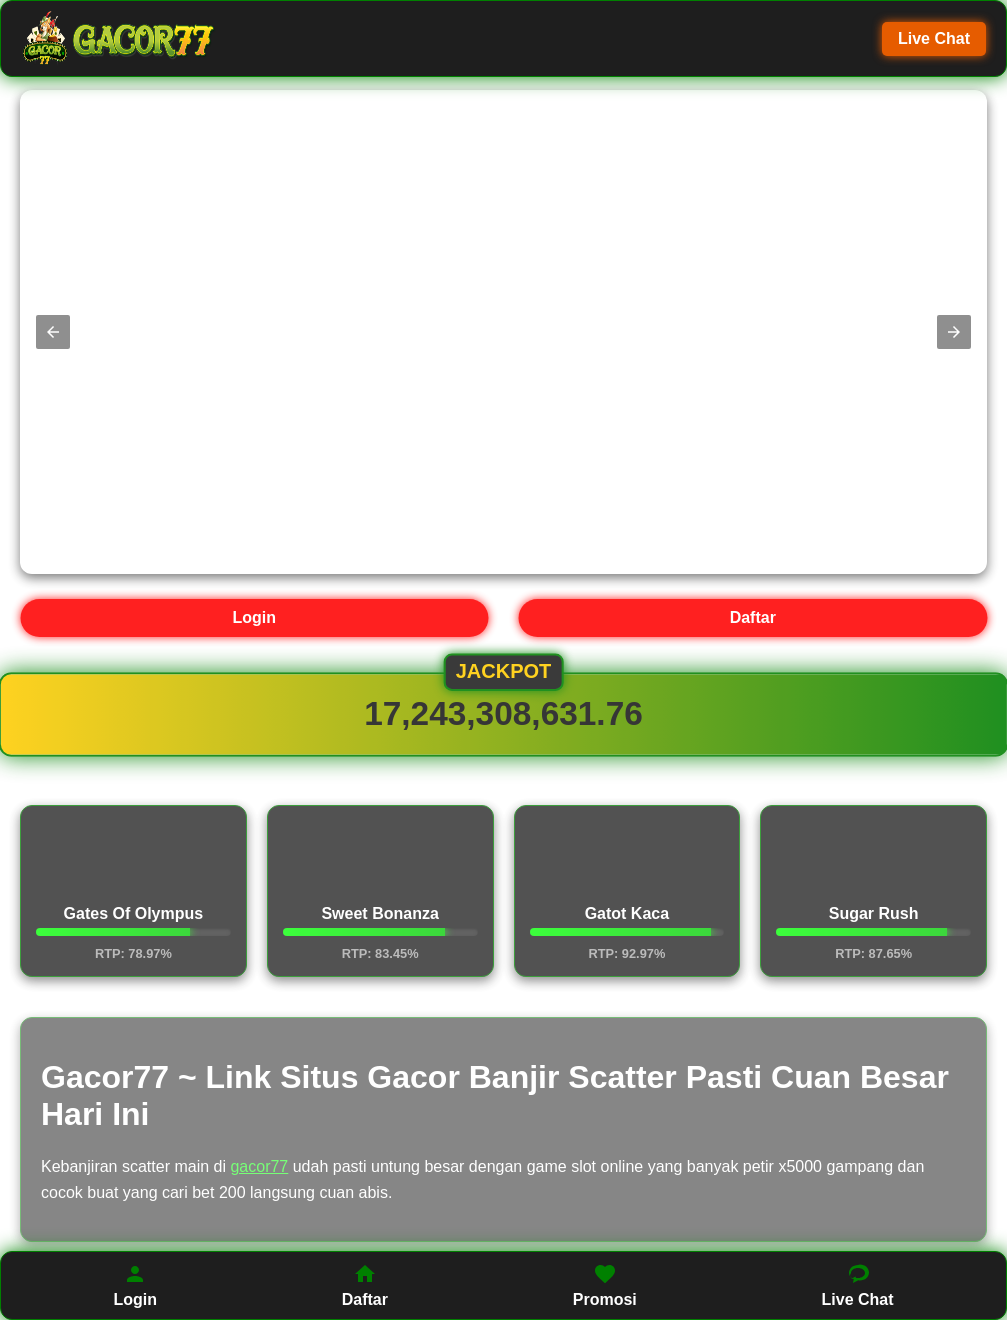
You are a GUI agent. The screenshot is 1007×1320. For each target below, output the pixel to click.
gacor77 (259, 1166)
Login (254, 617)
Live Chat (934, 38)
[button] (53, 332)
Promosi (605, 1285)
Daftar (753, 617)
